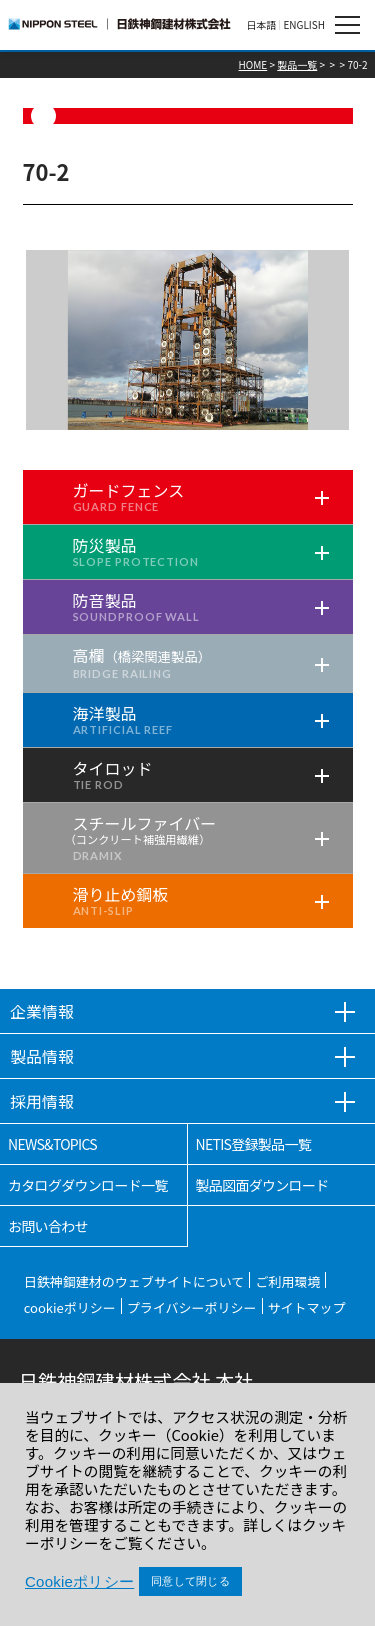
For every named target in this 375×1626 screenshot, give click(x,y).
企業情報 (42, 1011)
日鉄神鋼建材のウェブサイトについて (134, 1281)
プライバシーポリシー (192, 1307)
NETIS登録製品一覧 (254, 1144)
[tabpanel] (188, 340)
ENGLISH (304, 25)
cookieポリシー (70, 1307)
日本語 (261, 25)
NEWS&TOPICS (52, 1144)
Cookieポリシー (79, 1581)
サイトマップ (307, 1307)
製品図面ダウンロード (262, 1185)
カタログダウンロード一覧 (88, 1185)
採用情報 (42, 1101)
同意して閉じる (190, 1581)
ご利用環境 (287, 1281)
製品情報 (42, 1056)
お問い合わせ (48, 1226)
